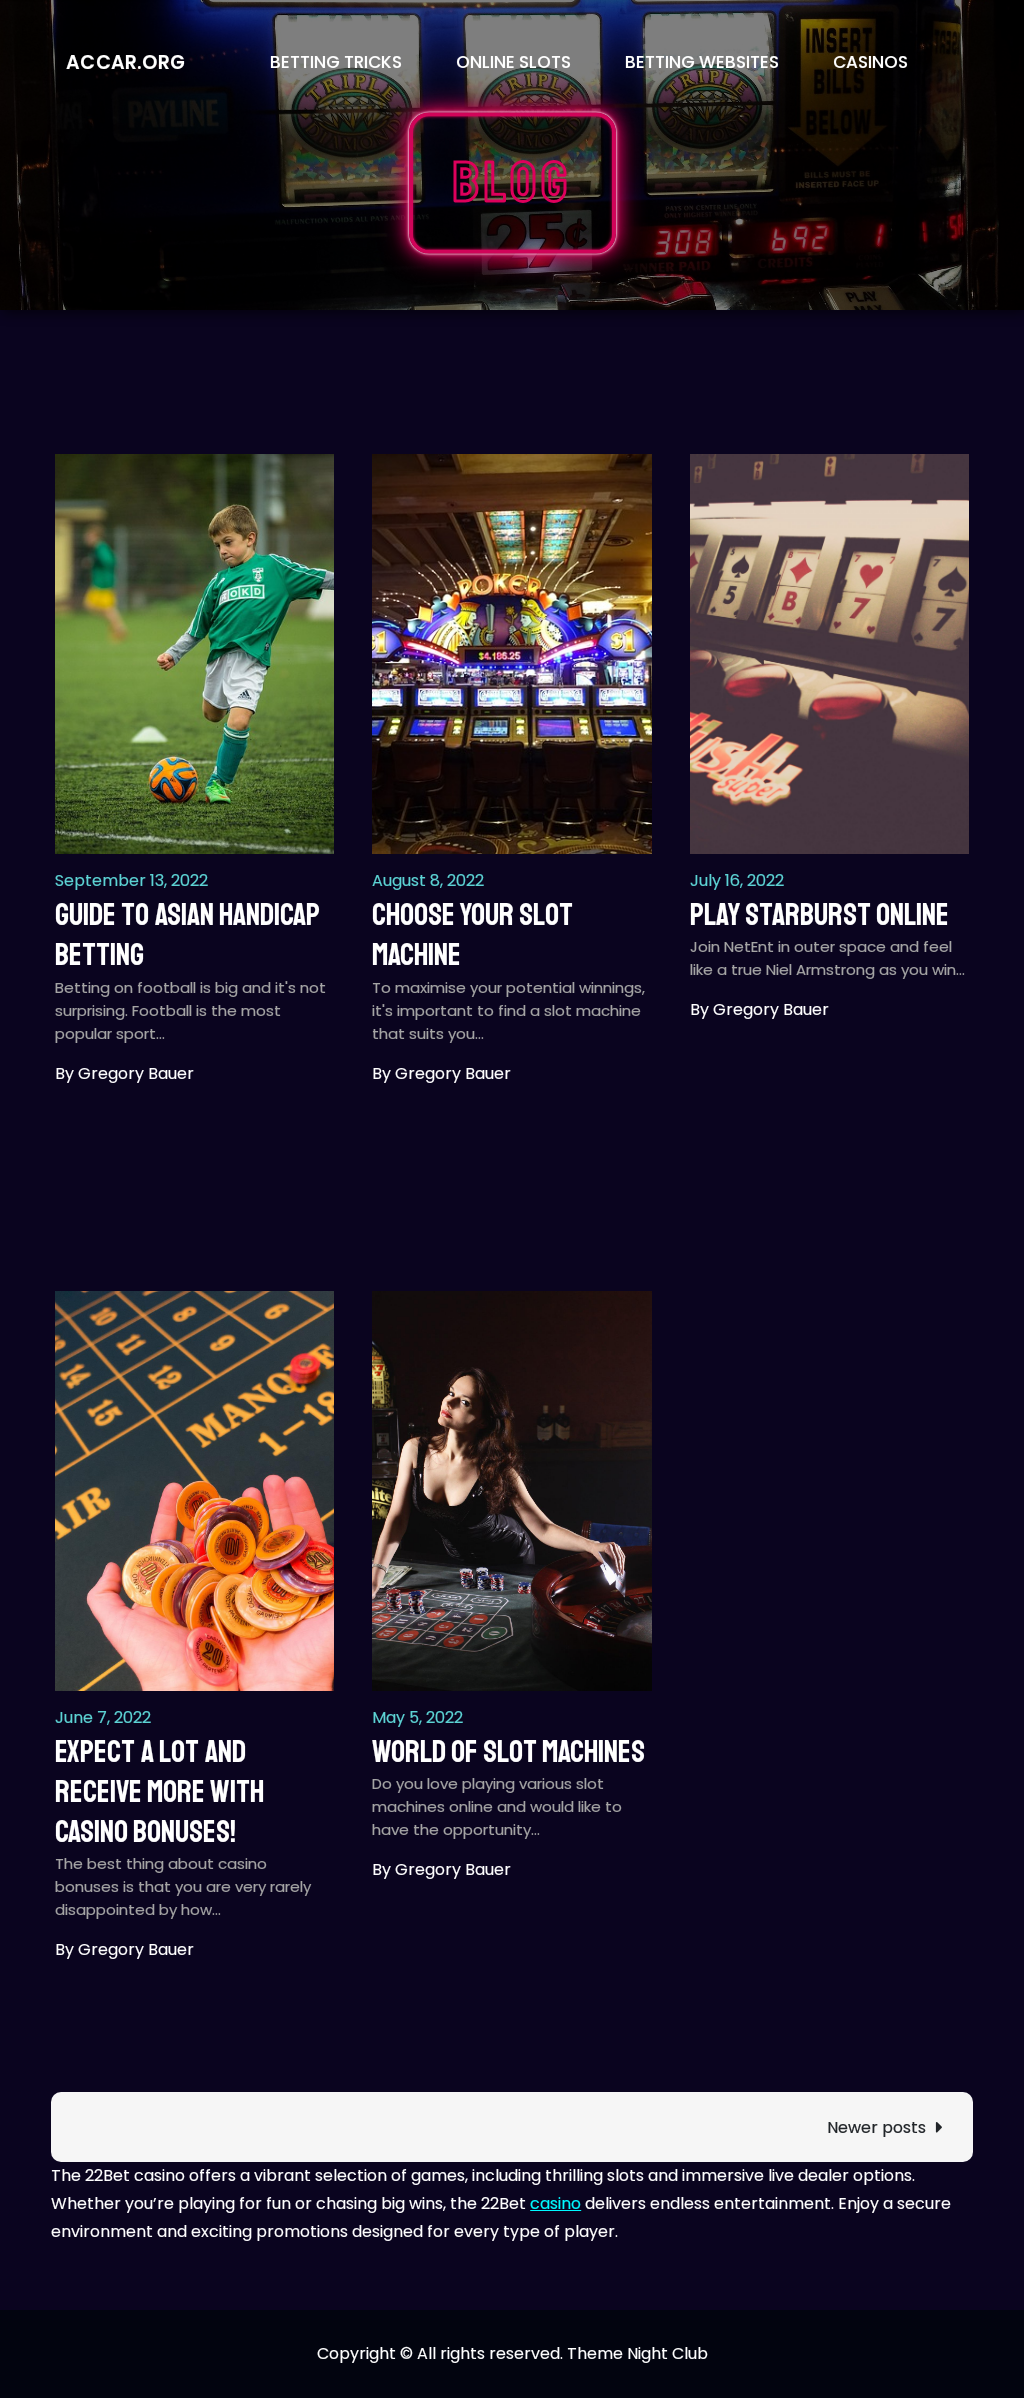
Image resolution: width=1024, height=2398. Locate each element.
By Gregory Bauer (124, 1073)
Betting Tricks (336, 62)
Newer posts (876, 2127)
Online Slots (513, 62)
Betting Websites (702, 62)
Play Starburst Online (819, 915)
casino (555, 2203)
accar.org (125, 62)
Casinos (870, 62)
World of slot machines (508, 1752)
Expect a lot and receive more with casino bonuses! (159, 1792)
